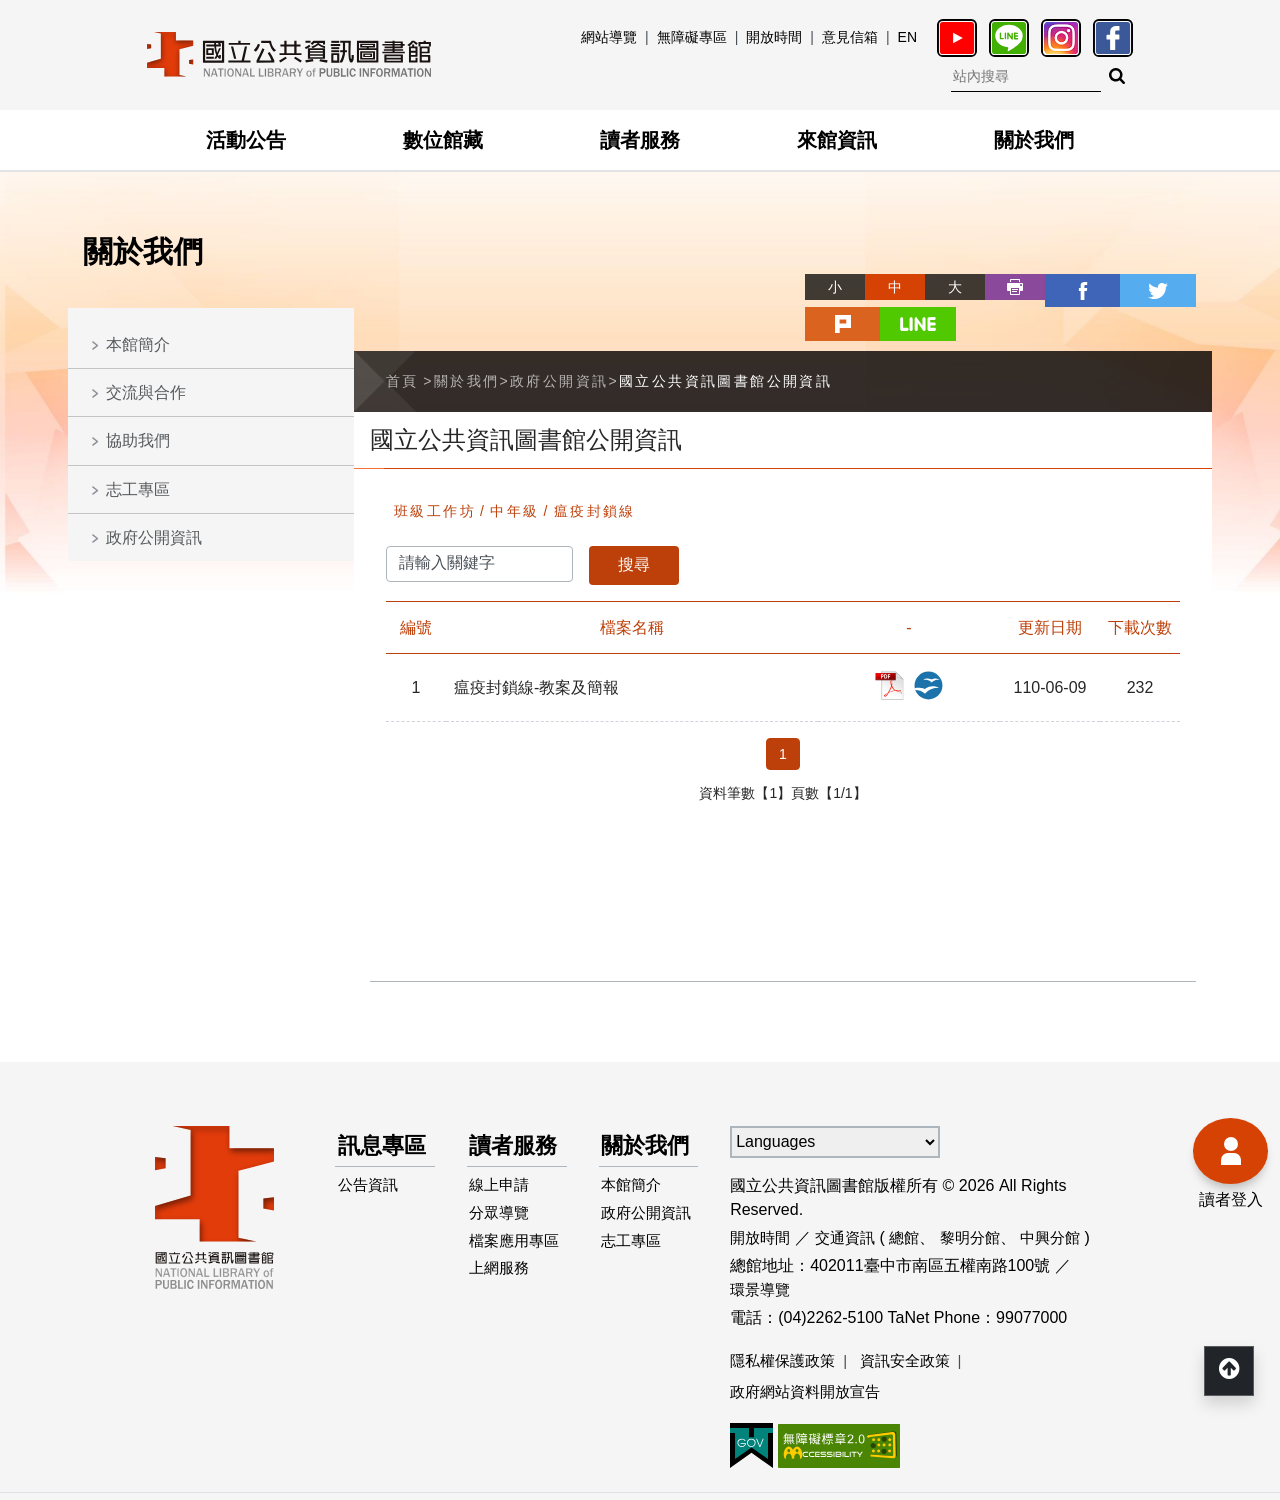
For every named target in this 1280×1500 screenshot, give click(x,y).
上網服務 (503, 1305)
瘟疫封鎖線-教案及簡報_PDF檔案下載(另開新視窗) (906, 642)
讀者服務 (640, 140)
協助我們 (138, 440)
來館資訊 (837, 140)
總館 (913, 1196)
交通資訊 (851, 1196)
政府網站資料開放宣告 (810, 1352)
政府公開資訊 (154, 537)
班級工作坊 (435, 470)
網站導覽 (609, 37)
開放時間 (774, 37)
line (1182, 287)
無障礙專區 (692, 37)
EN (907, 37)
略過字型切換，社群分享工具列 (740, 268)
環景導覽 (762, 1248)
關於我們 (1034, 140)
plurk (1122, 287)
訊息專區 (375, 1124)
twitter (1062, 287)
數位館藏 (443, 140)
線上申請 (503, 1185)
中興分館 (1066, 1196)
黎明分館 (982, 1196)
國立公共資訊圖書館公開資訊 (725, 340)
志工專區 (138, 489)
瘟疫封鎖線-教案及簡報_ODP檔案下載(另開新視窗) (936, 642)
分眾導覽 (503, 1217)
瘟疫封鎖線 (595, 470)
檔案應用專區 (511, 1261)
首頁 (402, 340)
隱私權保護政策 (786, 1320)
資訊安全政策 (915, 1320)
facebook (1002, 287)
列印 (942, 287)
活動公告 (246, 140)
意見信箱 (850, 37)
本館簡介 (138, 344)
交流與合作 (146, 392)
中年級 (514, 470)
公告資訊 (371, 1185)
